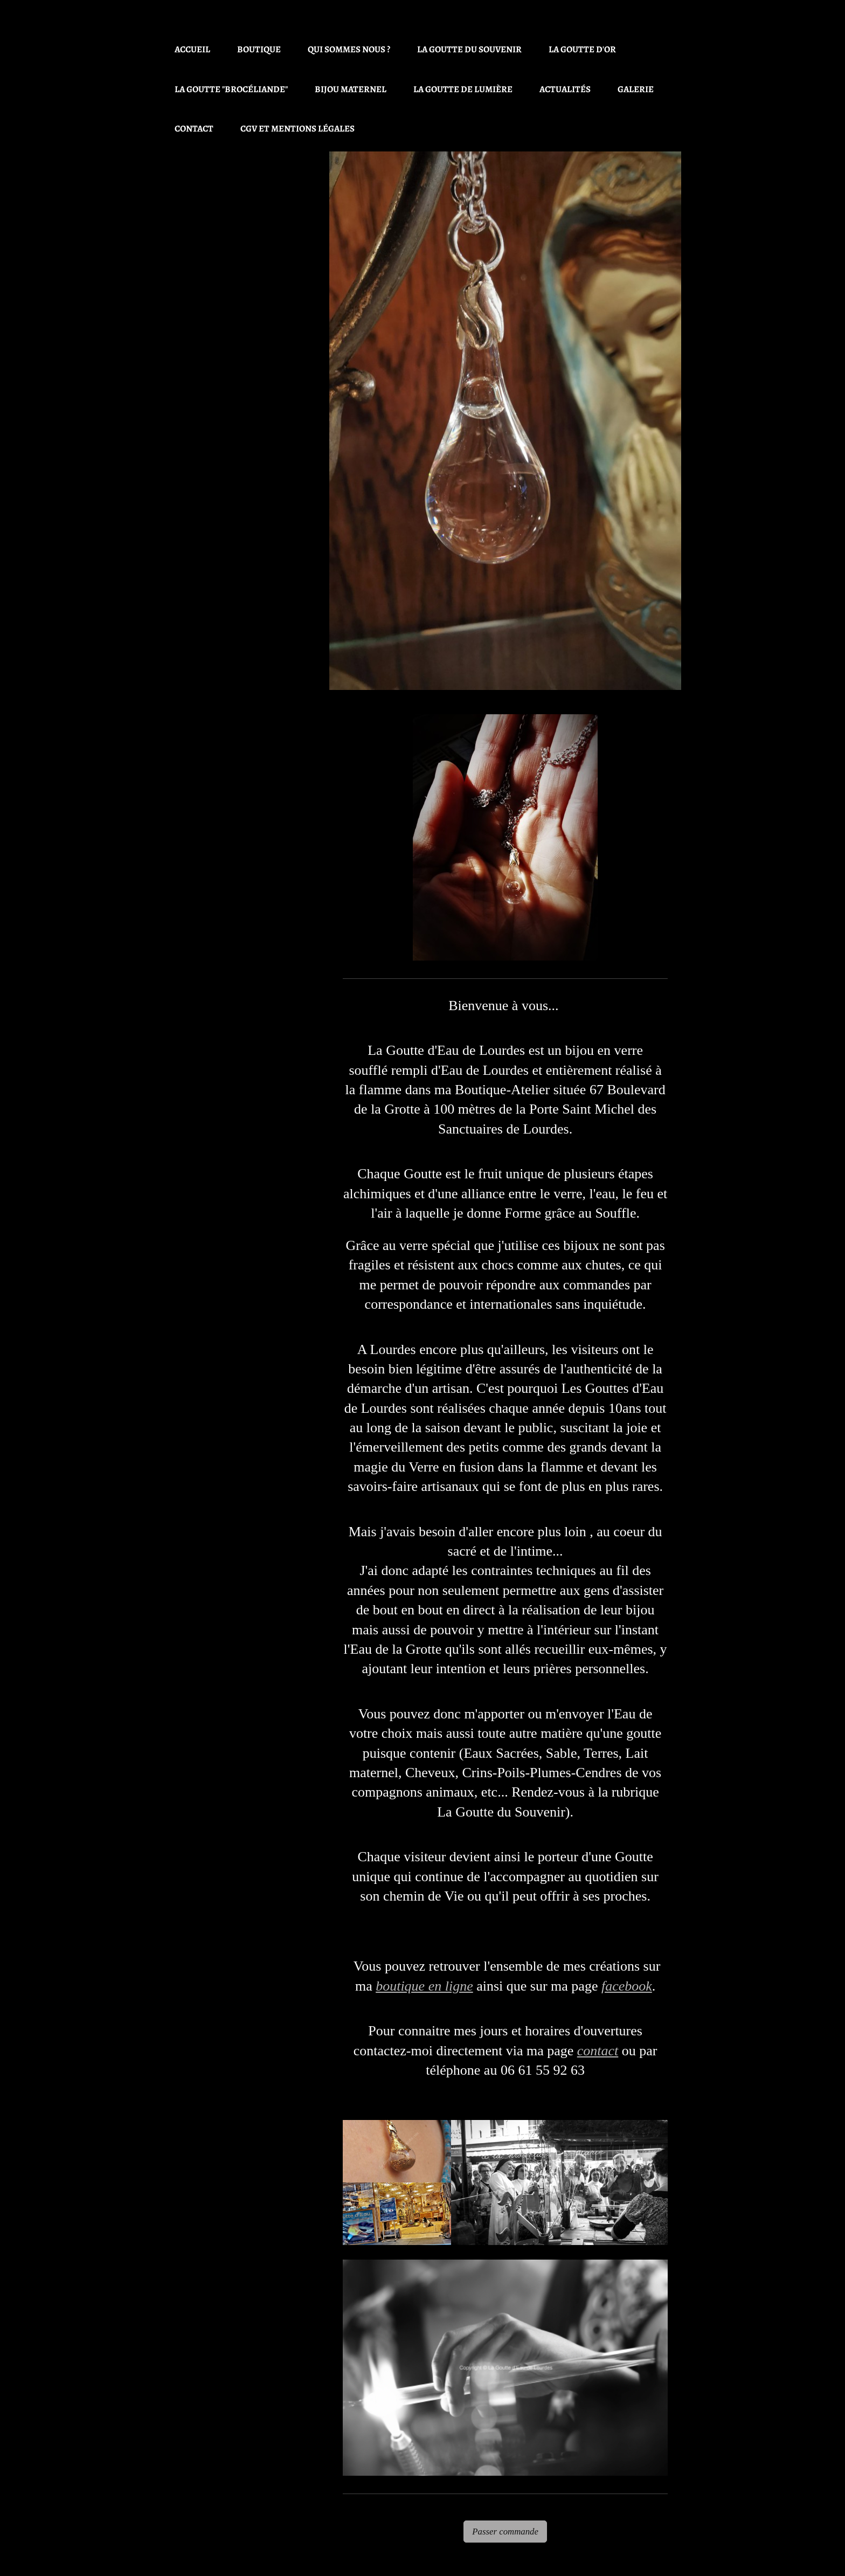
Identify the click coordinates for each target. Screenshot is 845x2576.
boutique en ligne (424, 1986)
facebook (626, 1986)
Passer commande (505, 2531)
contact (598, 2051)
